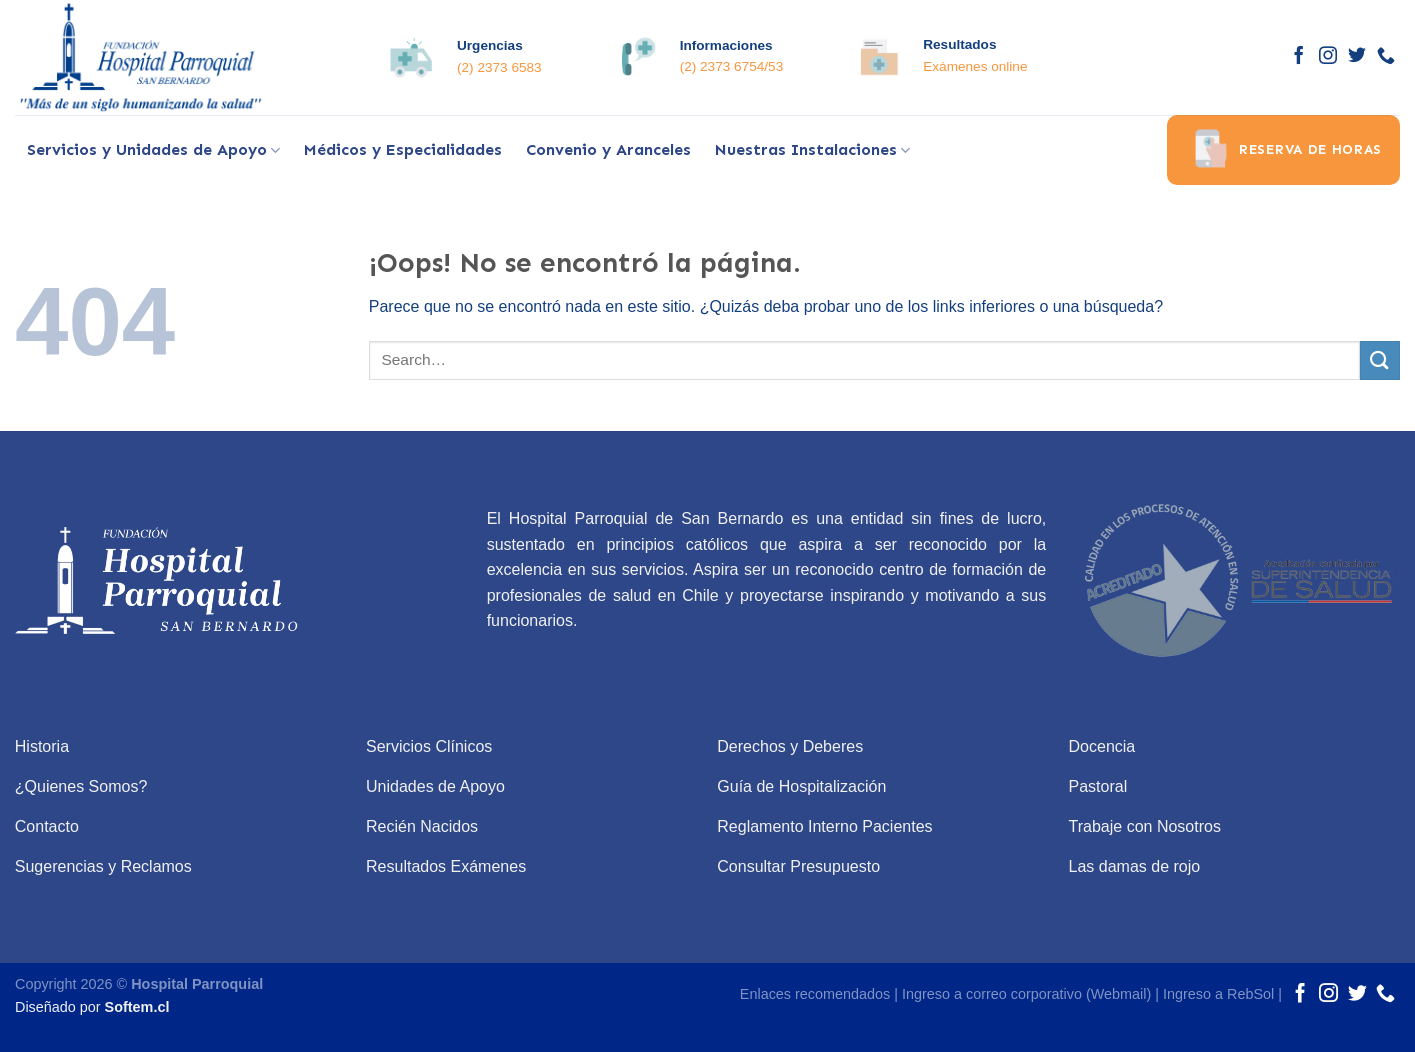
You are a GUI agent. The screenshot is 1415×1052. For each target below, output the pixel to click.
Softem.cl (137, 1007)
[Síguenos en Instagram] (1328, 57)
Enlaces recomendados (815, 994)
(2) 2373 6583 (499, 67)
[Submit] (1380, 360)
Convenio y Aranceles (608, 149)
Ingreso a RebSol (1218, 994)
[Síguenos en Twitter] (1357, 57)
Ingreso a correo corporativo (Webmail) (1026, 994)
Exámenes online (975, 66)
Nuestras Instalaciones (812, 150)
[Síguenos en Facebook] (1299, 57)
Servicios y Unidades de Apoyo (153, 150)
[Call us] (1386, 57)
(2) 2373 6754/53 (732, 66)
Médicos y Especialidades (403, 149)
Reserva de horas (1283, 149)
